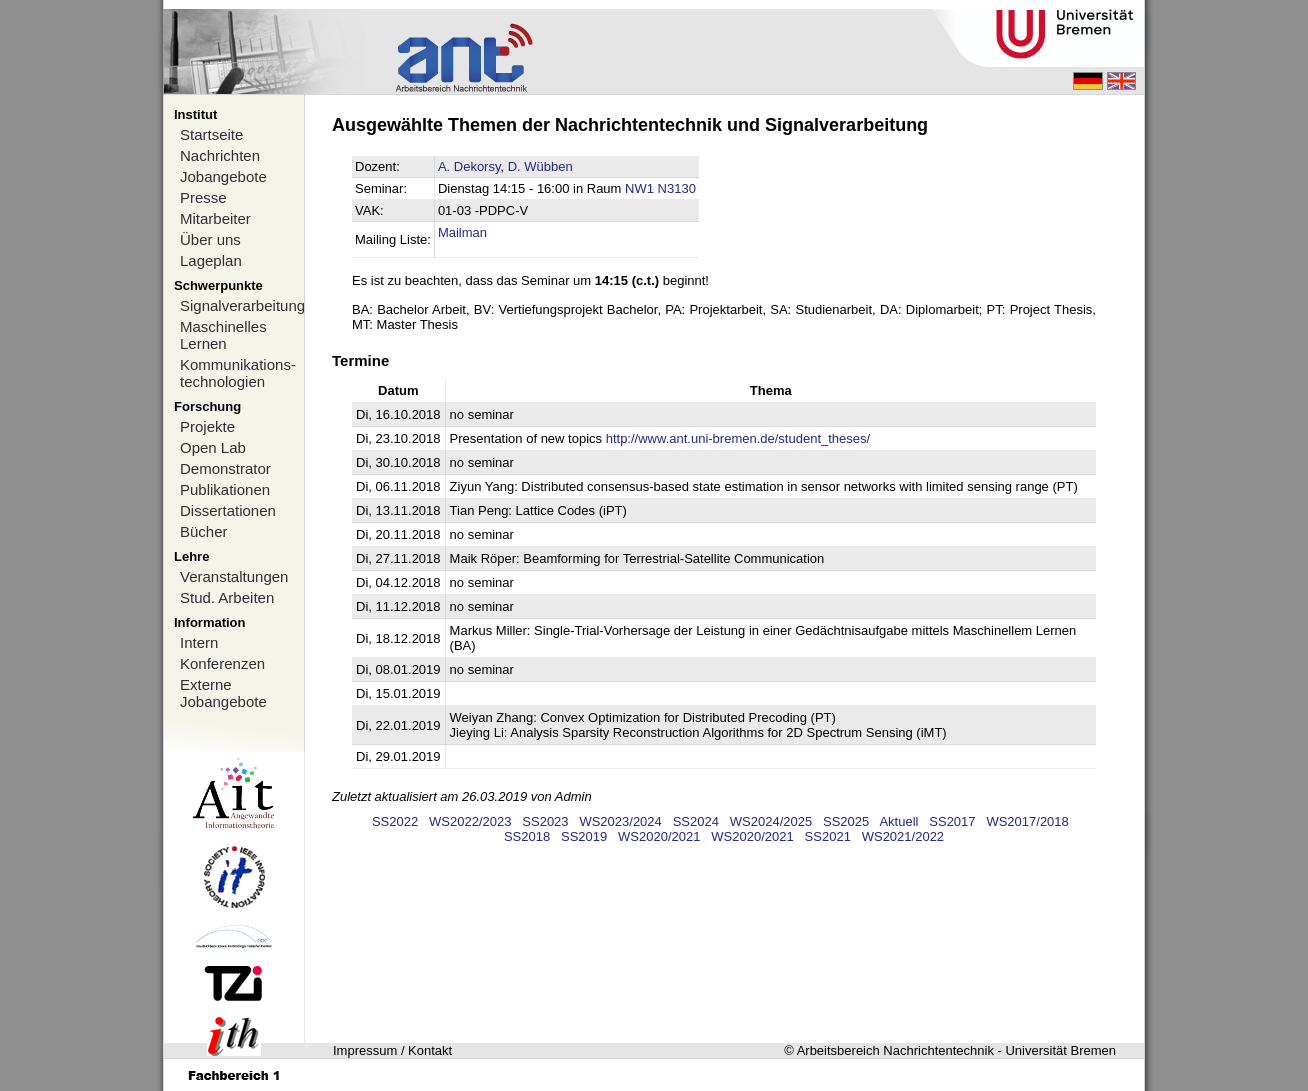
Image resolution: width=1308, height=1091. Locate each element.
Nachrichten (220, 155)
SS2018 (527, 836)
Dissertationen (228, 510)
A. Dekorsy (469, 166)
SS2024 (696, 821)
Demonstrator (225, 468)
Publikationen (225, 489)
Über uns (210, 239)
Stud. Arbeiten (227, 597)
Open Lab (213, 447)
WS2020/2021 (659, 836)
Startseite (211, 134)
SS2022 (395, 821)
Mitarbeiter (215, 218)
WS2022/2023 (470, 821)
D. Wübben (540, 166)
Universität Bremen (1060, 1050)
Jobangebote (223, 176)
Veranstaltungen (234, 576)
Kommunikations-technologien (238, 373)
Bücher (204, 531)
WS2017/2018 (1027, 821)
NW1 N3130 (660, 188)
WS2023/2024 (620, 821)
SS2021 (828, 836)
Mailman (462, 232)
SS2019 (584, 836)
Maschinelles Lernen (223, 335)
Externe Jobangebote (223, 693)
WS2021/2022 (903, 836)
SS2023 (545, 821)
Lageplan (211, 260)
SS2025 (846, 821)
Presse (203, 197)
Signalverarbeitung (242, 305)
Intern (199, 642)
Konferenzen (222, 663)
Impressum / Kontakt (392, 1050)
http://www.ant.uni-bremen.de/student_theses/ (738, 438)
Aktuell (898, 821)
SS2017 (952, 821)
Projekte (207, 426)
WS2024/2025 (771, 821)
